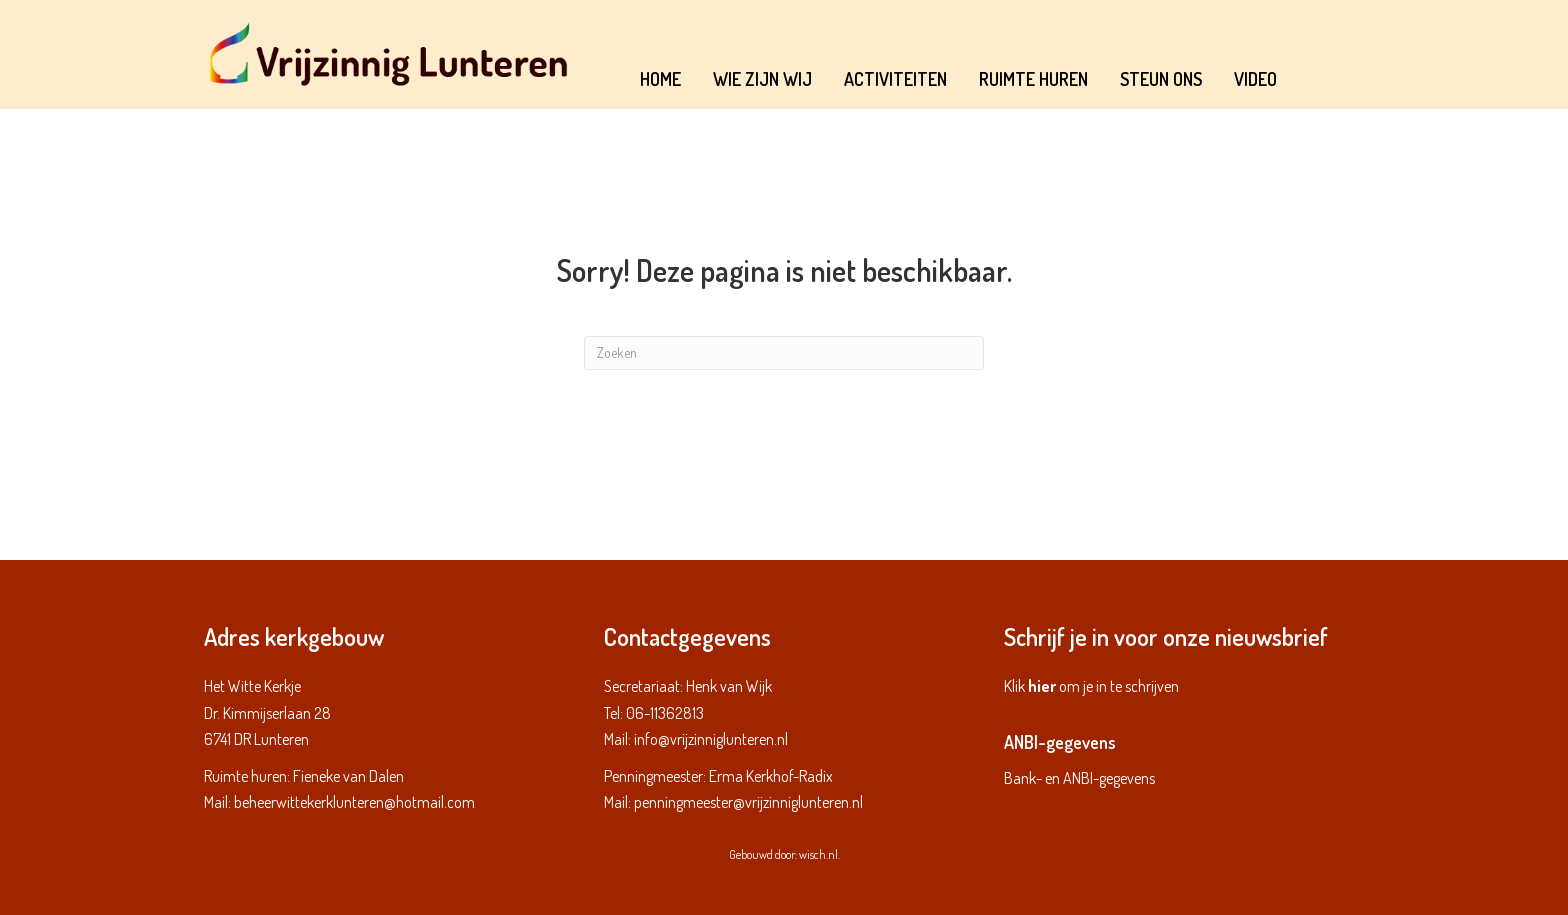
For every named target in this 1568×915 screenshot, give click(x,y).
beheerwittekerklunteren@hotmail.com (354, 802)
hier (1042, 686)
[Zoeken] (784, 353)
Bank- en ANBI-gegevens (1079, 778)
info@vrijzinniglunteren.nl (711, 739)
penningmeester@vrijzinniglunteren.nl (748, 802)
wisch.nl (818, 854)
